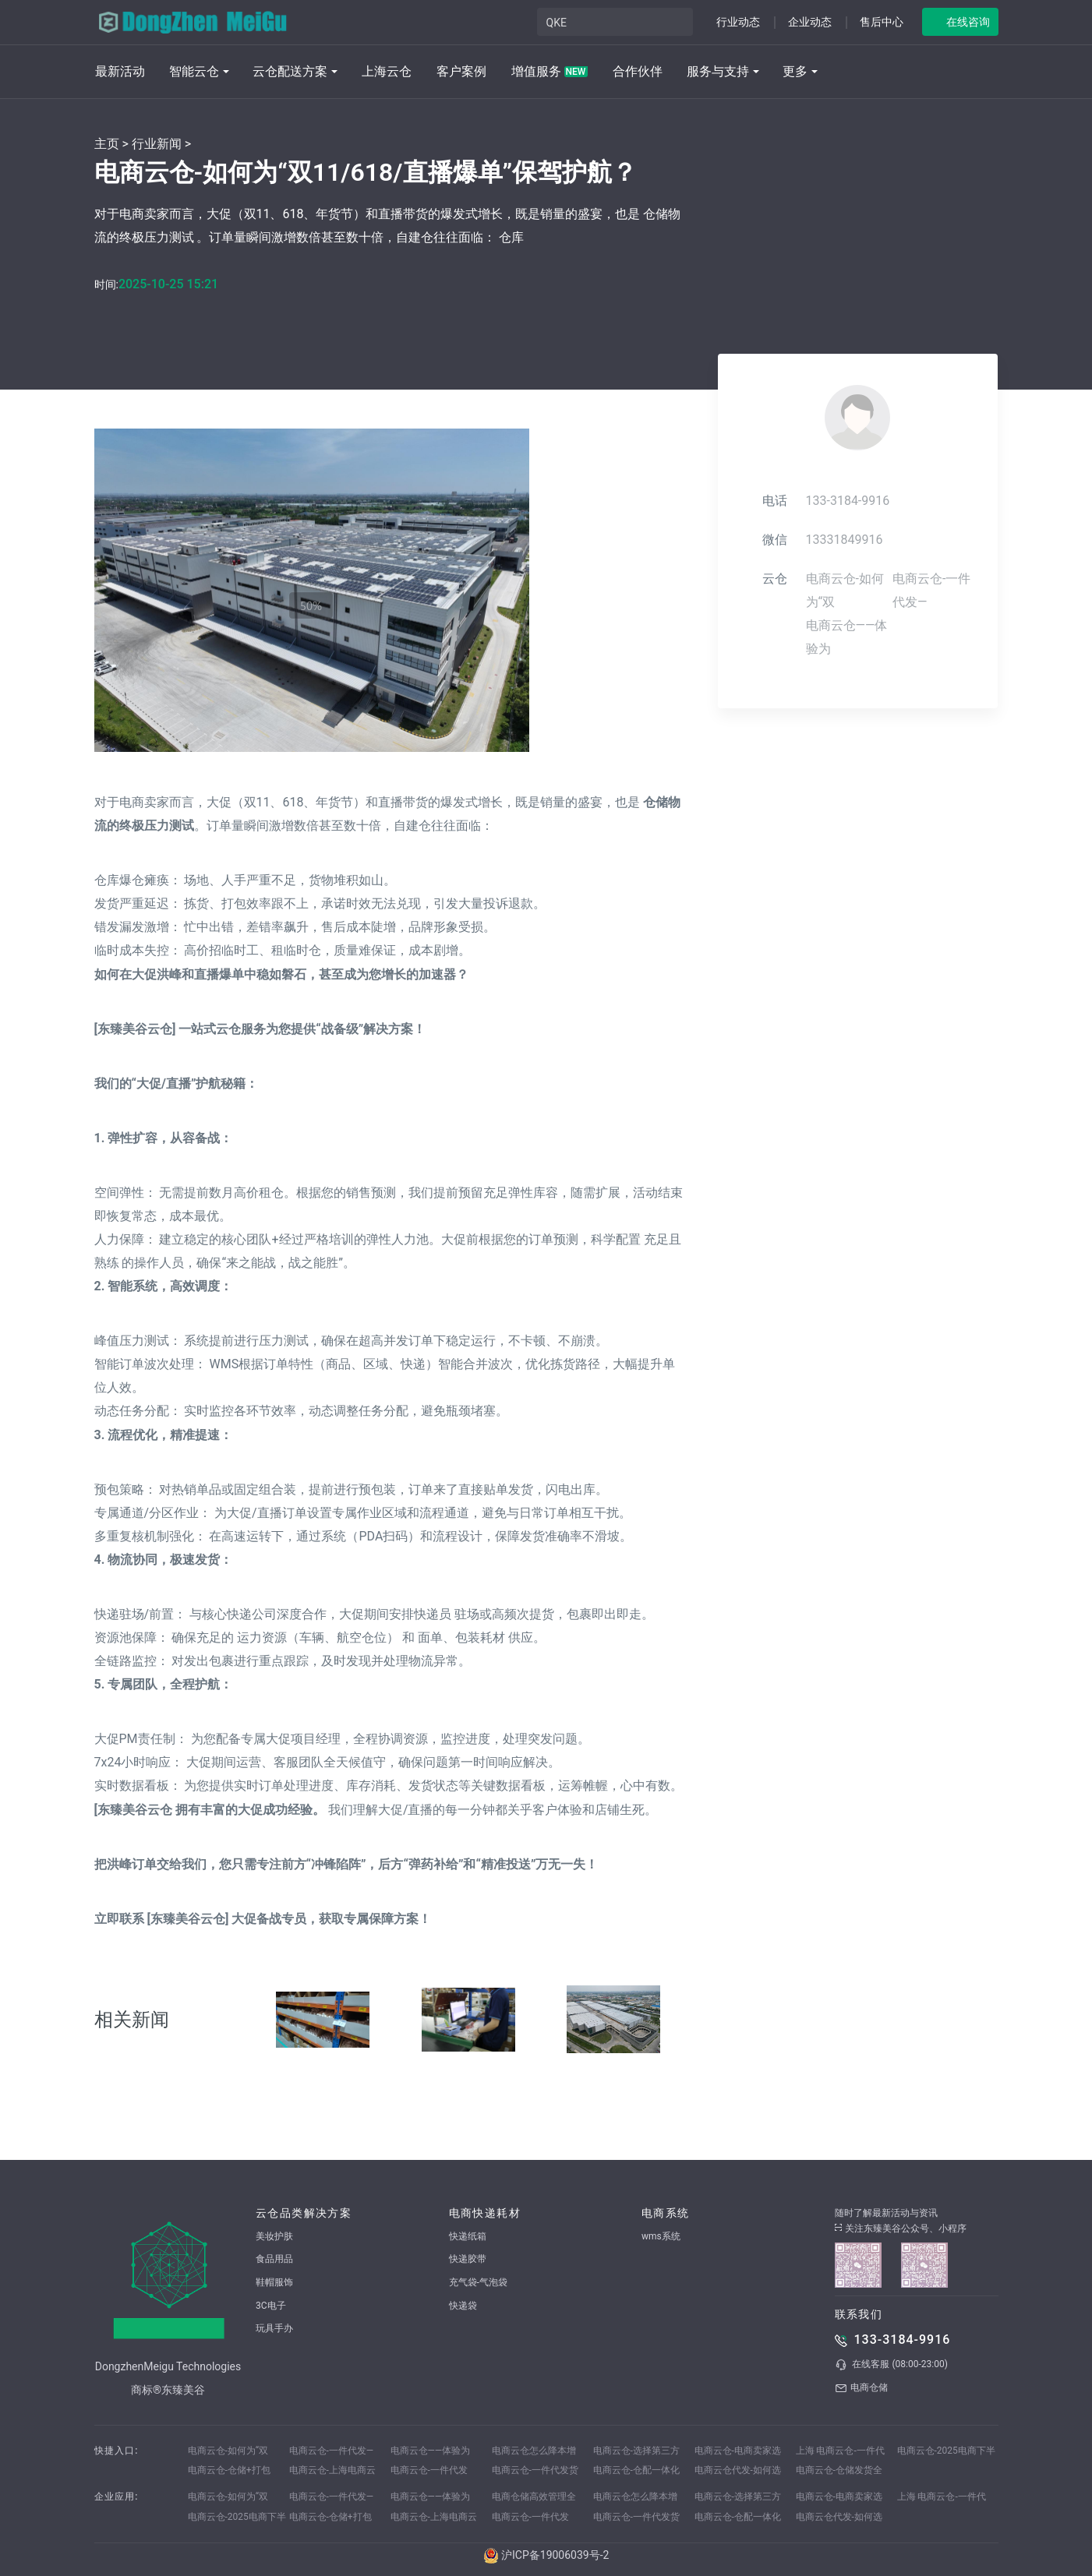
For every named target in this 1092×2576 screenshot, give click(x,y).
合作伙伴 (638, 71)
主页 (106, 143)
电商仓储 (861, 2388)
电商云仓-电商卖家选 (737, 2450)
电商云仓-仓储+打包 (229, 2470)
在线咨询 (968, 22)
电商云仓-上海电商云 (332, 2470)
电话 (774, 500)
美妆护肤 (274, 2236)
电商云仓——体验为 (431, 2450)
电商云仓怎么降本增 (534, 2450)
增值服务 (549, 71)
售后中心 (881, 22)
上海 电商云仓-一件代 (840, 2450)
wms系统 (660, 2236)
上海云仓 (387, 71)
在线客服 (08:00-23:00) (891, 2365)
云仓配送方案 (290, 71)
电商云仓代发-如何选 (737, 2470)
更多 (795, 71)
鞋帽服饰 (274, 2282)
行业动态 (738, 22)
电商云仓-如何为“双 (228, 2450)
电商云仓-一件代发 (429, 2470)
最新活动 (120, 71)
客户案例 (461, 71)
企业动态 (810, 22)
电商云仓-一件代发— (331, 2450)
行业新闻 (157, 143)
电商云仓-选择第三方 (636, 2450)
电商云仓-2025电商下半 (946, 2450)
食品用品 (274, 2258)
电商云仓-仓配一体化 (636, 2470)
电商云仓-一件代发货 (535, 2470)
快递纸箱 (467, 2236)
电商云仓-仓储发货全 (839, 2470)
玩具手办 (274, 2328)
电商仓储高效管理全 (534, 2496)
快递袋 (463, 2305)
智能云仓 (194, 71)
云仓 (774, 578)
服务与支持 (718, 71)
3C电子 (271, 2305)
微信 (774, 539)
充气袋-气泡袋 (478, 2282)
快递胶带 (467, 2258)
